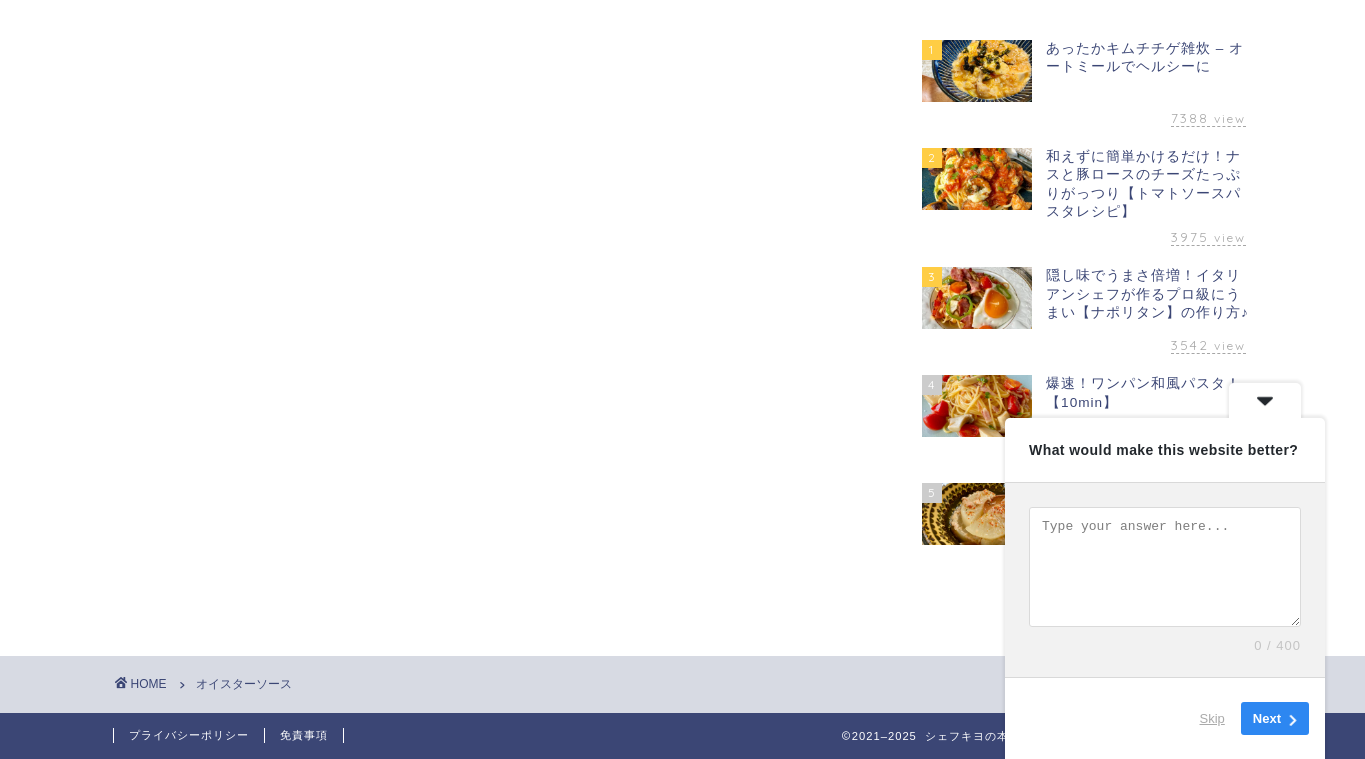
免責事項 (304, 735)
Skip (1212, 718)
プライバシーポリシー (189, 735)
